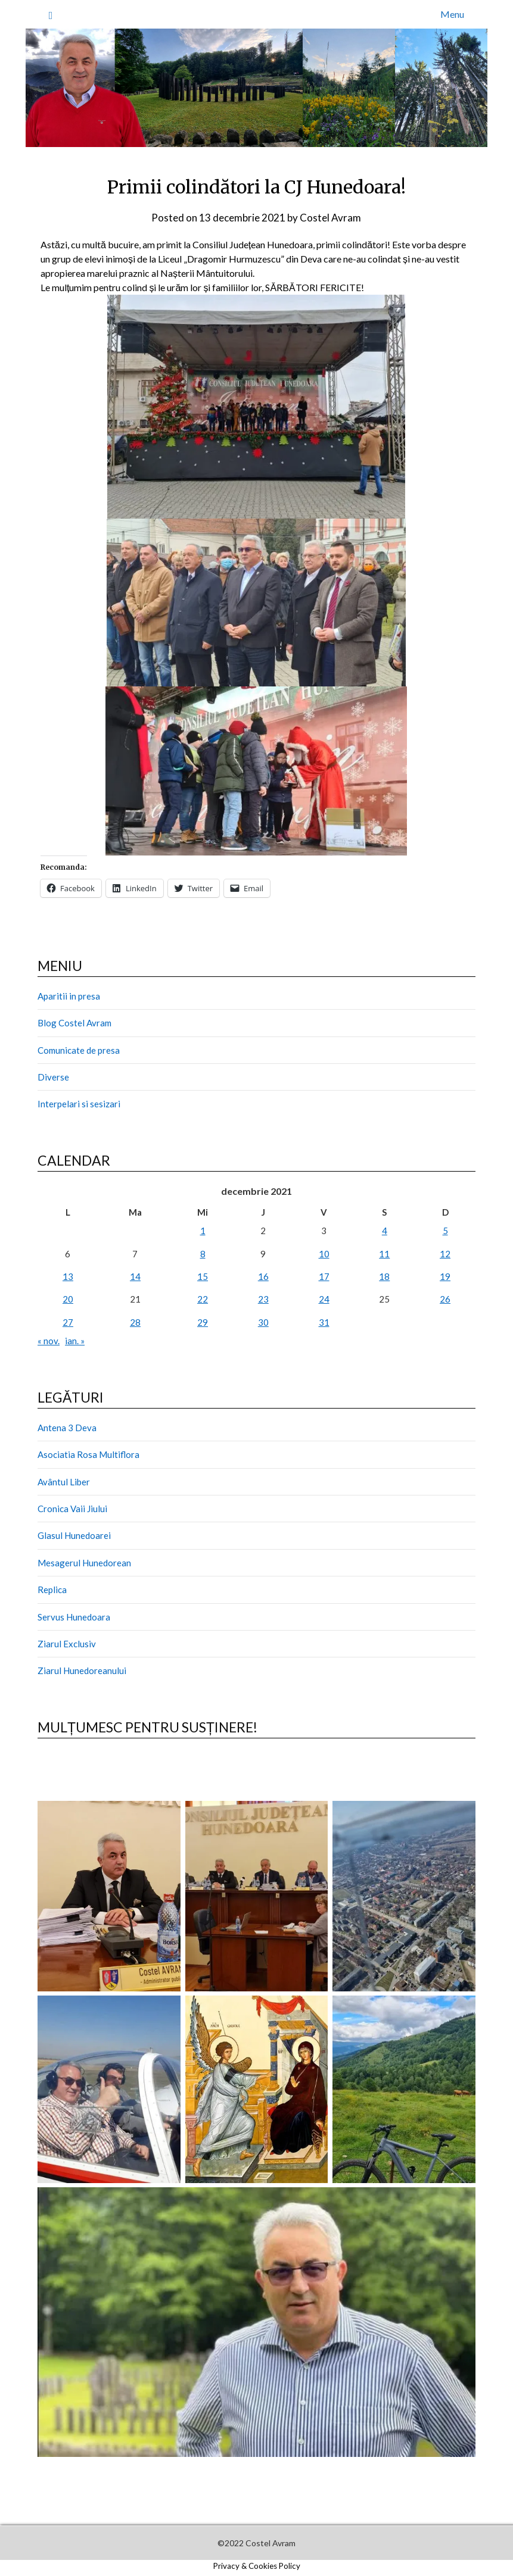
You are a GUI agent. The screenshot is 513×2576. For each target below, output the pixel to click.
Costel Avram (330, 217)
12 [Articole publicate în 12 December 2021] (445, 1253)
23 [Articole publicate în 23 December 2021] (263, 1299)
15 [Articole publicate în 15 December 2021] (202, 1276)
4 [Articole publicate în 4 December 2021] (384, 1230)
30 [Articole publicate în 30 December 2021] (263, 1322)
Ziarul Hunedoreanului (82, 1670)
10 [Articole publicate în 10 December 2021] (324, 1253)
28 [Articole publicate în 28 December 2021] (135, 1322)
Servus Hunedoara (74, 1617)
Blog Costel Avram (74, 1022)
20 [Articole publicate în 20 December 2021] (68, 1299)
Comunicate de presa (79, 1050)
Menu (452, 14)
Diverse (53, 1077)
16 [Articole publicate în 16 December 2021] (263, 1276)
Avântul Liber (64, 1481)
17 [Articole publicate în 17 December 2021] (324, 1276)
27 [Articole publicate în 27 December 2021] (68, 1322)
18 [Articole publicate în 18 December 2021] (384, 1276)
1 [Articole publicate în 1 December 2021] (203, 1230)
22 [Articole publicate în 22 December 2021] (202, 1299)
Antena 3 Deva (67, 1427)
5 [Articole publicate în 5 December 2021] (445, 1230)
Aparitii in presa (69, 996)
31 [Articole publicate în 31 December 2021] (324, 1322)
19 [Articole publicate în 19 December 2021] (445, 1276)
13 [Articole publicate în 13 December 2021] (68, 1276)
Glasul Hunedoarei (74, 1535)
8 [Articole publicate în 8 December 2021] (203, 1253)
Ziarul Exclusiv (67, 1643)
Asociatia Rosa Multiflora (88, 1454)
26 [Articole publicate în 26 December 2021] (445, 1299)
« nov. (49, 1340)
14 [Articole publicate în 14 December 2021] (135, 1276)
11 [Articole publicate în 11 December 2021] (384, 1253)
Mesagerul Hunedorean (84, 1562)
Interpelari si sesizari (79, 1103)
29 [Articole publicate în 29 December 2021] (202, 1322)
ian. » (75, 1340)
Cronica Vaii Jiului (72, 1508)
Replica (52, 1589)
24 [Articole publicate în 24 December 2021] (324, 1299)
